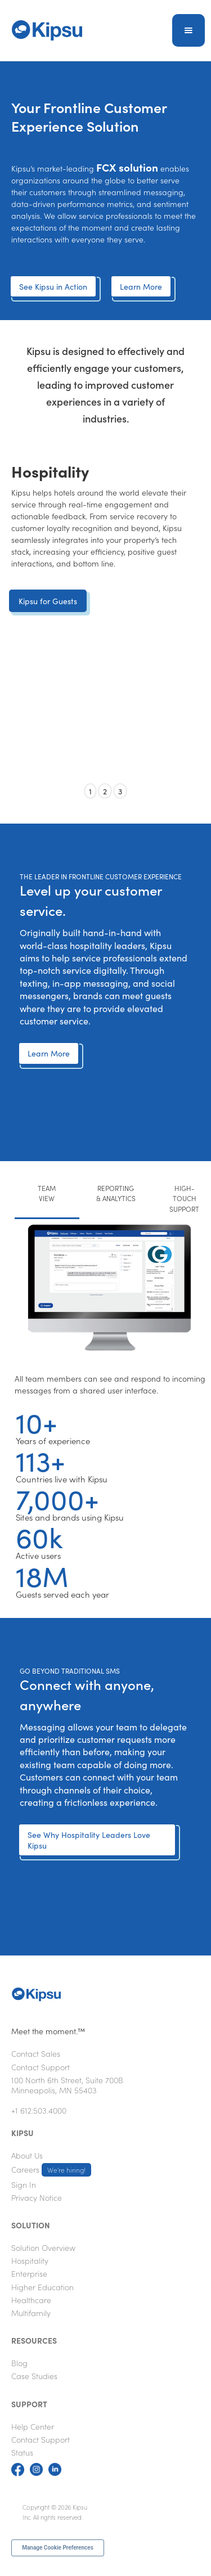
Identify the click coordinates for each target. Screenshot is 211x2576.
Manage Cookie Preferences (57, 2547)
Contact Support (40, 2067)
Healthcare (31, 2300)
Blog (19, 2363)
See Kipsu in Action (53, 286)
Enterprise (29, 2273)
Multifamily (31, 2313)
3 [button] (120, 791)
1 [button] (90, 791)
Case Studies (34, 2376)
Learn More (141, 286)
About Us (27, 2155)
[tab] (47, 1198)
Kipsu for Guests (48, 600)
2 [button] (105, 791)
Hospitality (29, 2260)
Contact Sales (35, 2053)
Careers (51, 2170)
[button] (188, 30)
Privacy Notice (36, 2197)
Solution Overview (43, 2247)
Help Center (32, 2426)
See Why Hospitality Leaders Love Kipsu (89, 1839)
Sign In (23, 2184)
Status (22, 2452)
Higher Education (42, 2287)
